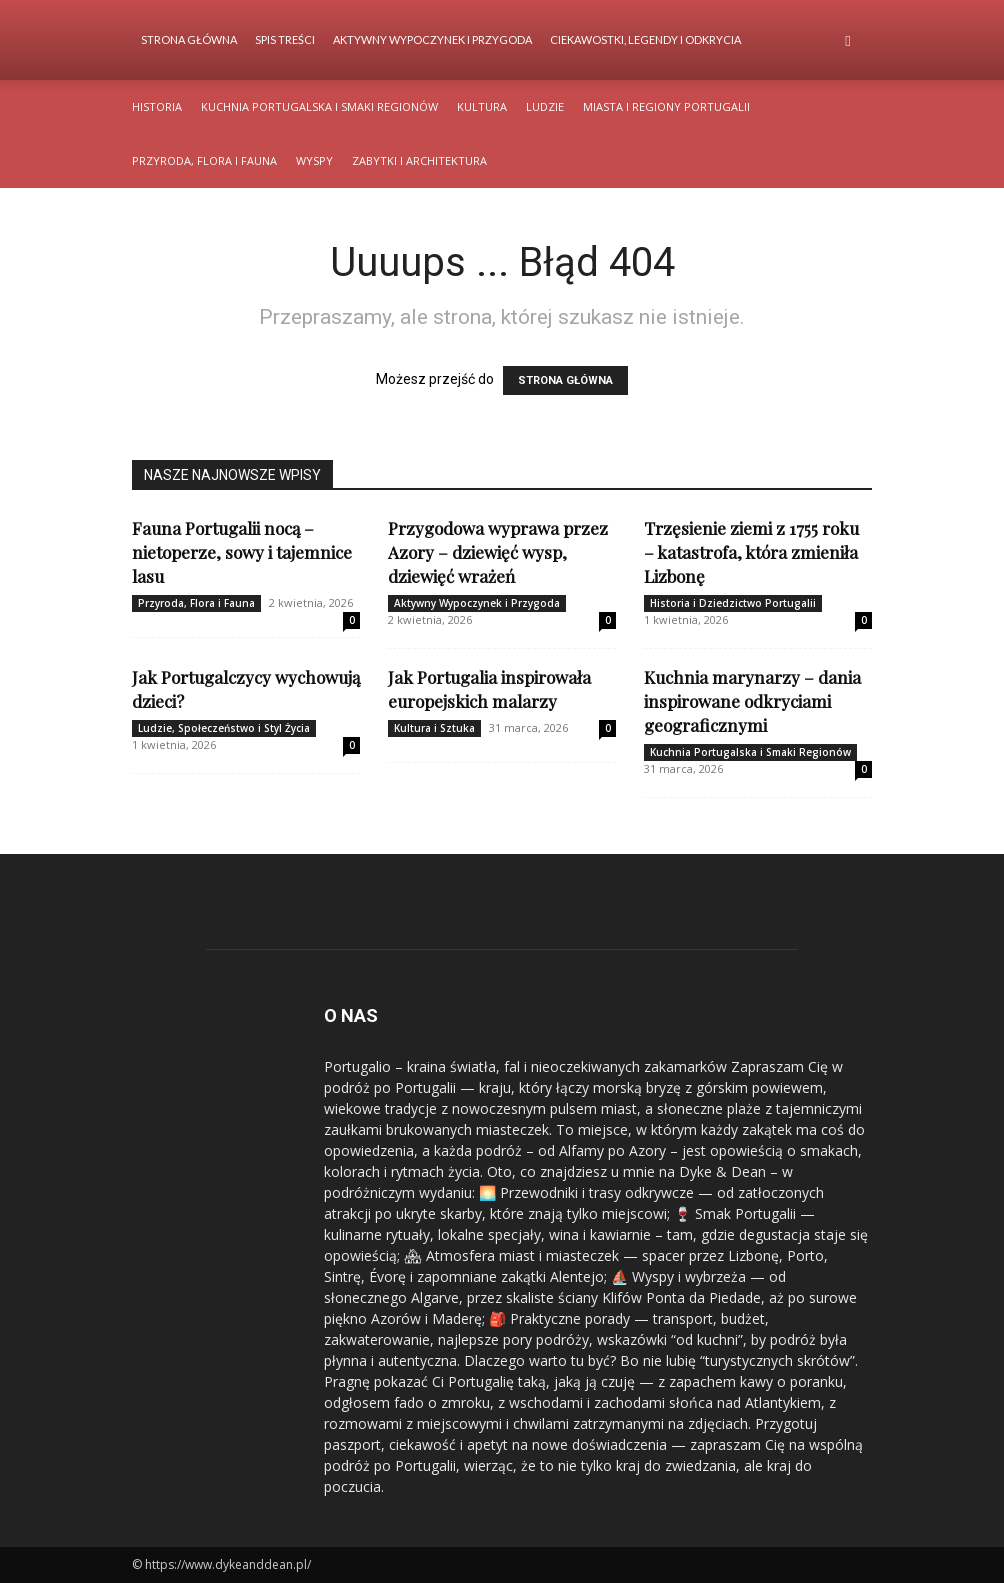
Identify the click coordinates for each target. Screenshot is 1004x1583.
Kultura (482, 106)
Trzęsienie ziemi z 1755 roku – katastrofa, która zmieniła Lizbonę (751, 552)
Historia (157, 106)
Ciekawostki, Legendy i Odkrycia (645, 39)
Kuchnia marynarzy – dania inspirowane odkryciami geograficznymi (752, 701)
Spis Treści (285, 39)
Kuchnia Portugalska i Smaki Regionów (319, 106)
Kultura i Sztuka (434, 728)
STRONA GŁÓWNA (565, 380)
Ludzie (545, 106)
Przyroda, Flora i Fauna (204, 160)
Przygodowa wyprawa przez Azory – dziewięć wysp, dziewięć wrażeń (498, 552)
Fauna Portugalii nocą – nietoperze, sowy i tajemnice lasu (242, 552)
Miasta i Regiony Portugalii (666, 106)
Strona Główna (189, 39)
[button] (848, 40)
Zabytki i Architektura (419, 160)
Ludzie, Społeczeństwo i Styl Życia (224, 728)
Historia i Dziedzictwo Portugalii (733, 603)
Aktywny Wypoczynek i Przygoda (432, 39)
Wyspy (314, 160)
